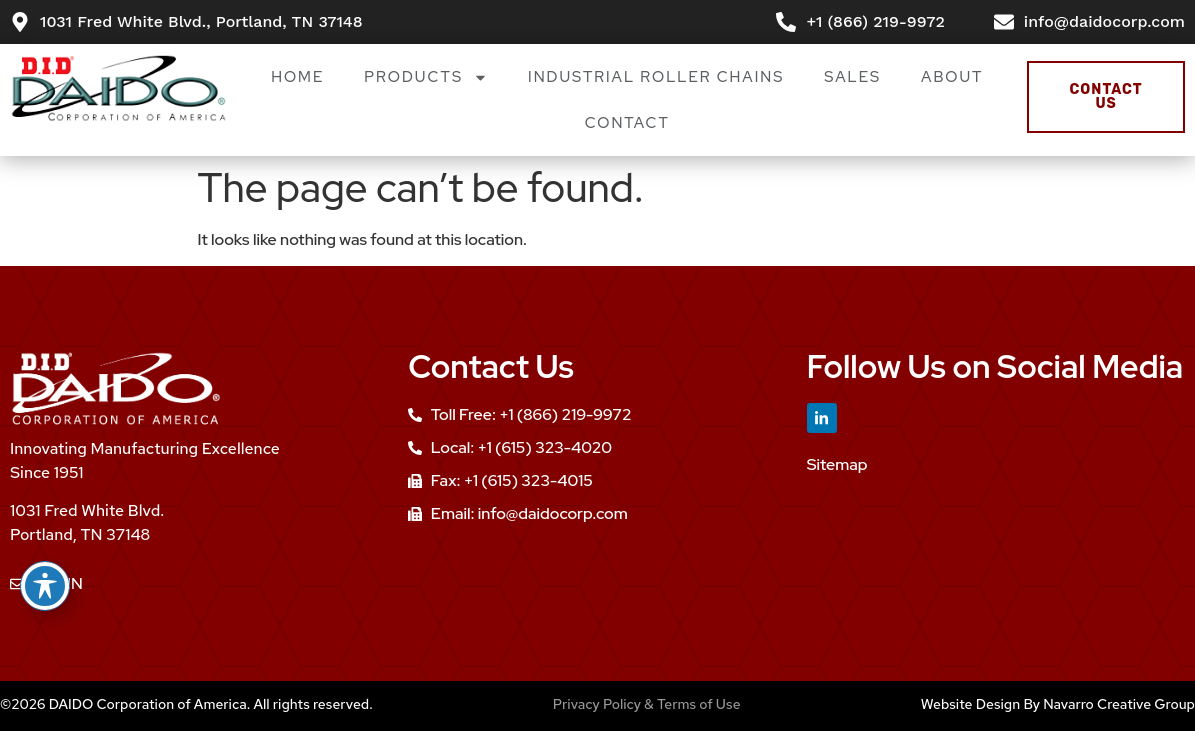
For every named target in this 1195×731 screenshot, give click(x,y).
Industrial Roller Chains (656, 77)
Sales (852, 77)
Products (426, 77)
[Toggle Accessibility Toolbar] (45, 586)
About (952, 77)
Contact (627, 123)
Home (297, 77)
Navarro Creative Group (1119, 704)
